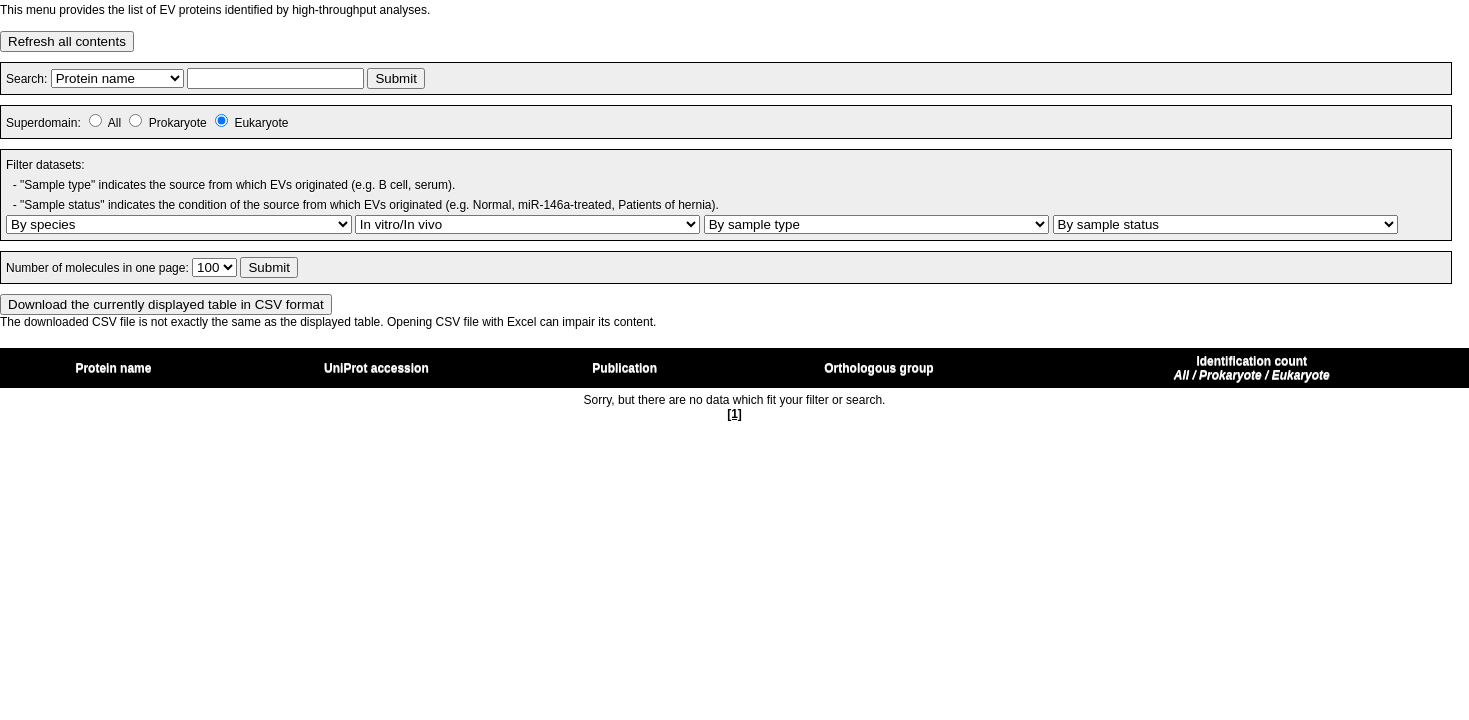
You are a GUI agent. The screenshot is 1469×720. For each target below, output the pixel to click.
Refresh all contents (67, 41)
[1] (734, 414)
